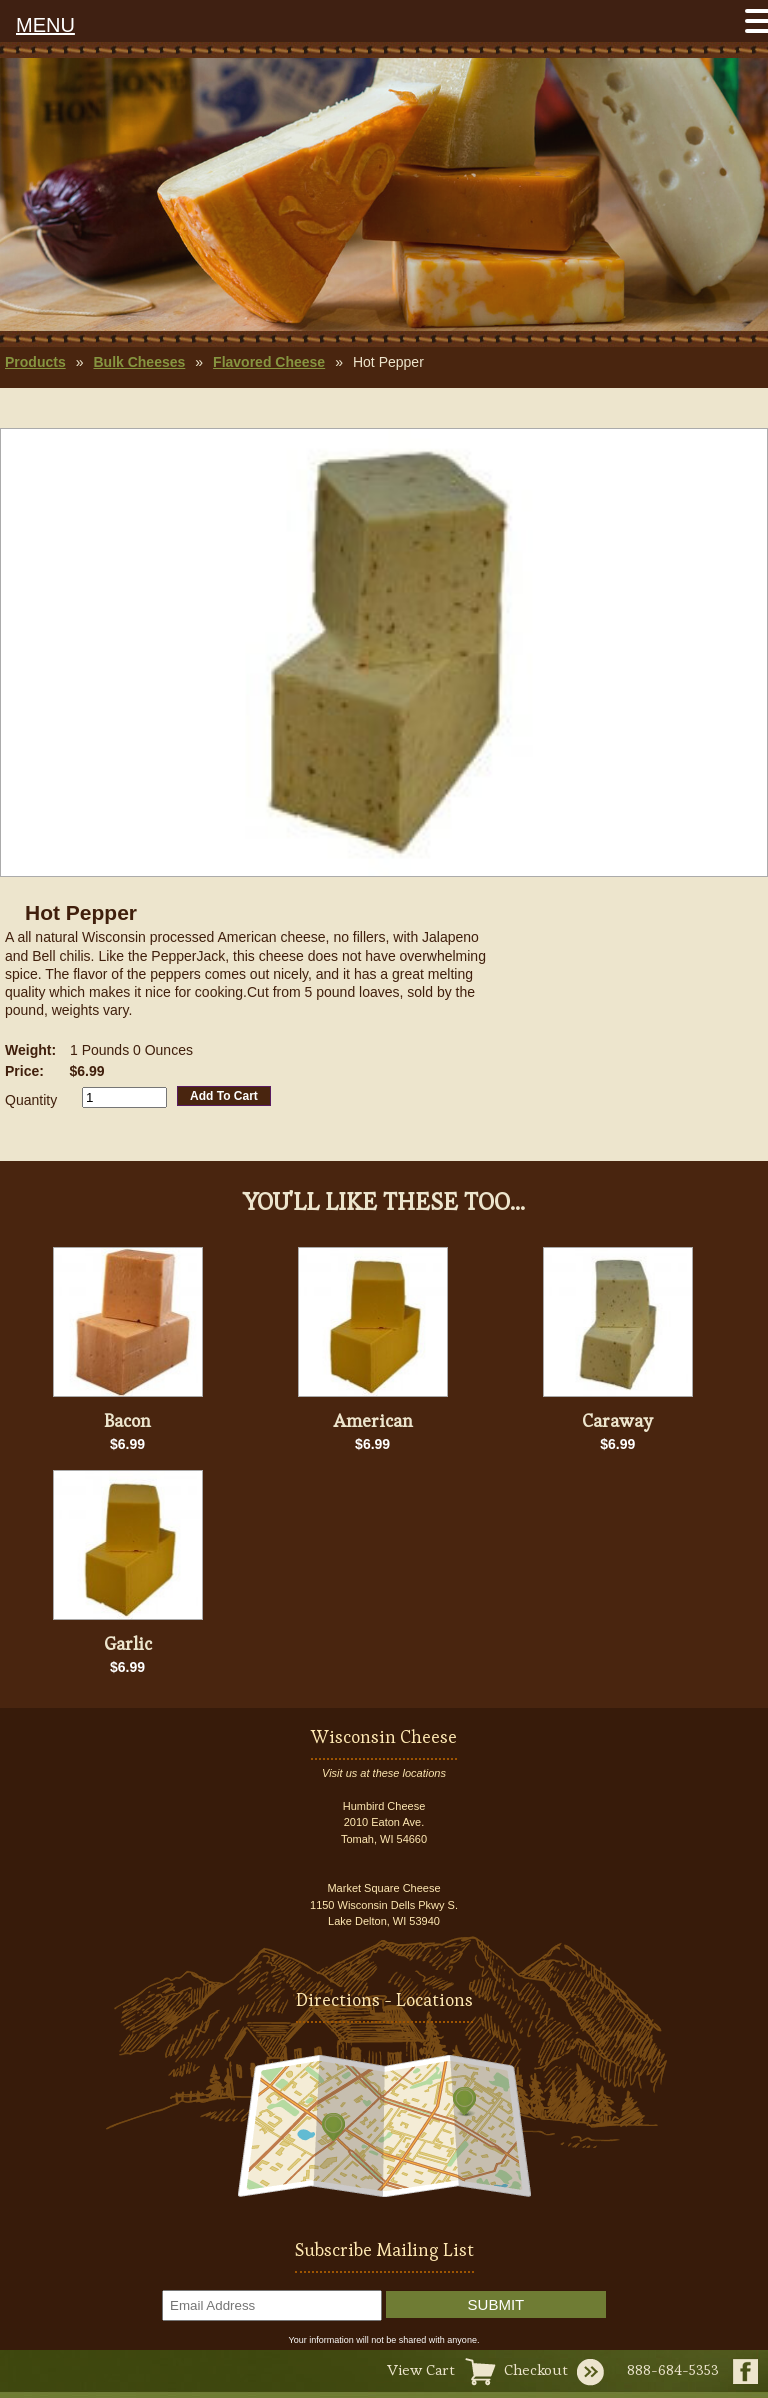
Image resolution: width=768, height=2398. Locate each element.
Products (35, 362)
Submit (496, 2304)
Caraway (617, 1420)
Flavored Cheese (269, 362)
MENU (45, 25)
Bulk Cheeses (139, 362)
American (373, 1420)
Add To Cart (224, 1096)
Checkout (536, 2369)
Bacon (127, 1420)
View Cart (421, 2369)
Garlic (128, 1643)
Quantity (31, 1100)
